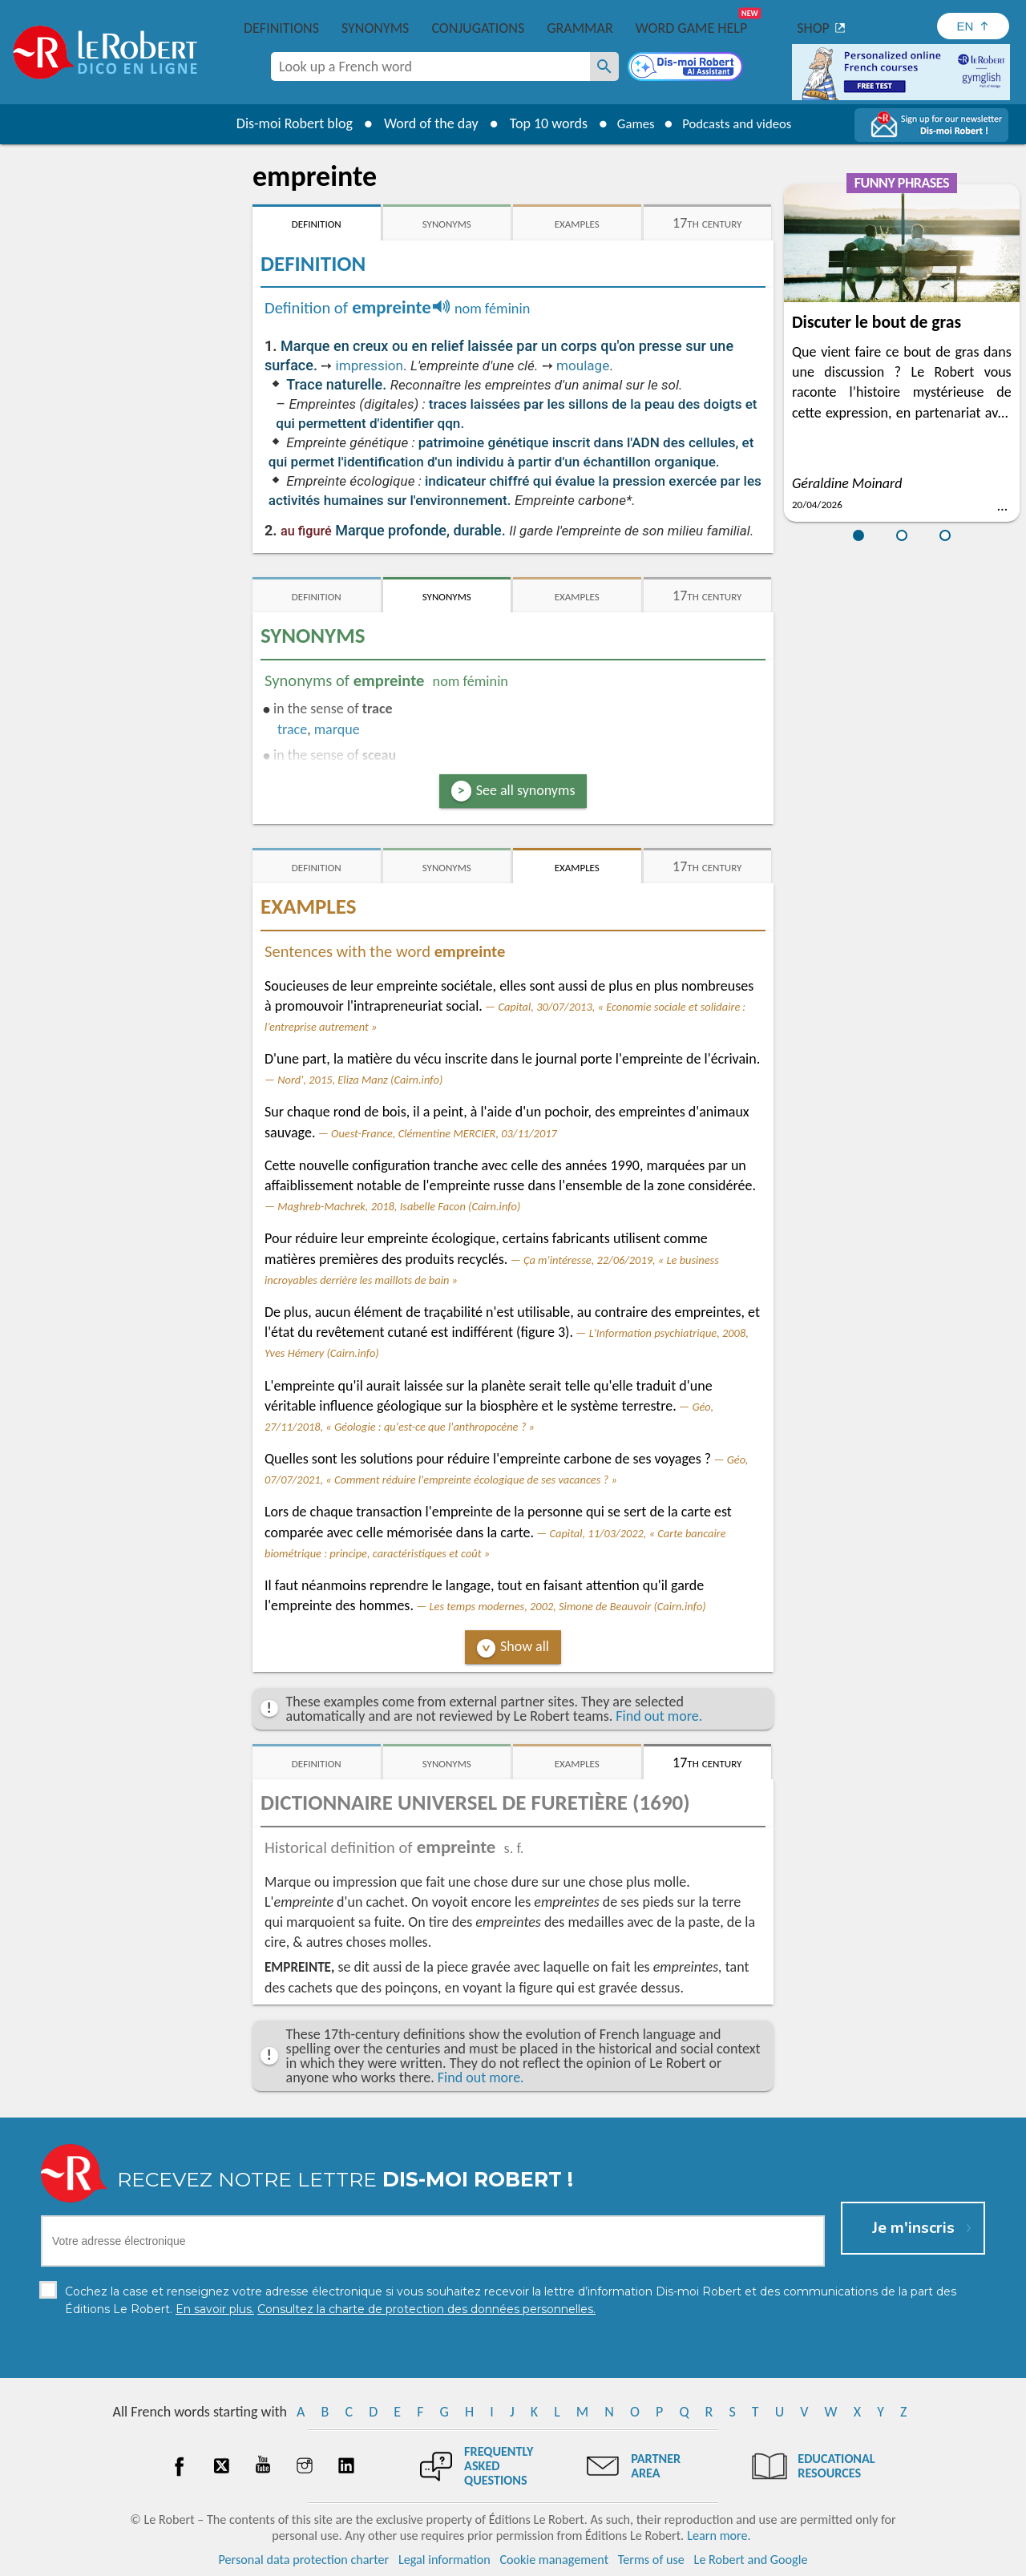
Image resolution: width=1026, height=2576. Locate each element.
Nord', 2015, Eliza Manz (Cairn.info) (359, 1079)
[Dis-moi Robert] (687, 68)
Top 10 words (539, 123)
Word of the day (421, 123)
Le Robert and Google (751, 2559)
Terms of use (651, 2559)
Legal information (444, 2559)
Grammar (580, 28)
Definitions (281, 28)
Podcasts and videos (740, 123)
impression (369, 365)
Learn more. (718, 2535)
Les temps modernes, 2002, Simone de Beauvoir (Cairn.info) (568, 1606)
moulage (582, 365)
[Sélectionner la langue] (973, 26)
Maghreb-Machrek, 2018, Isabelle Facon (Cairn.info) (398, 1206)
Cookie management (553, 2559)
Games (630, 123)
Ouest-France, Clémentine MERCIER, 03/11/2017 (444, 1133)
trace (292, 729)
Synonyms (375, 28)
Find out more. (659, 1716)
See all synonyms (526, 790)
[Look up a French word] (604, 66)
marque (337, 729)
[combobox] (430, 66)
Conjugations (477, 28)
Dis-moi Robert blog (285, 123)
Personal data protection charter (304, 2559)
